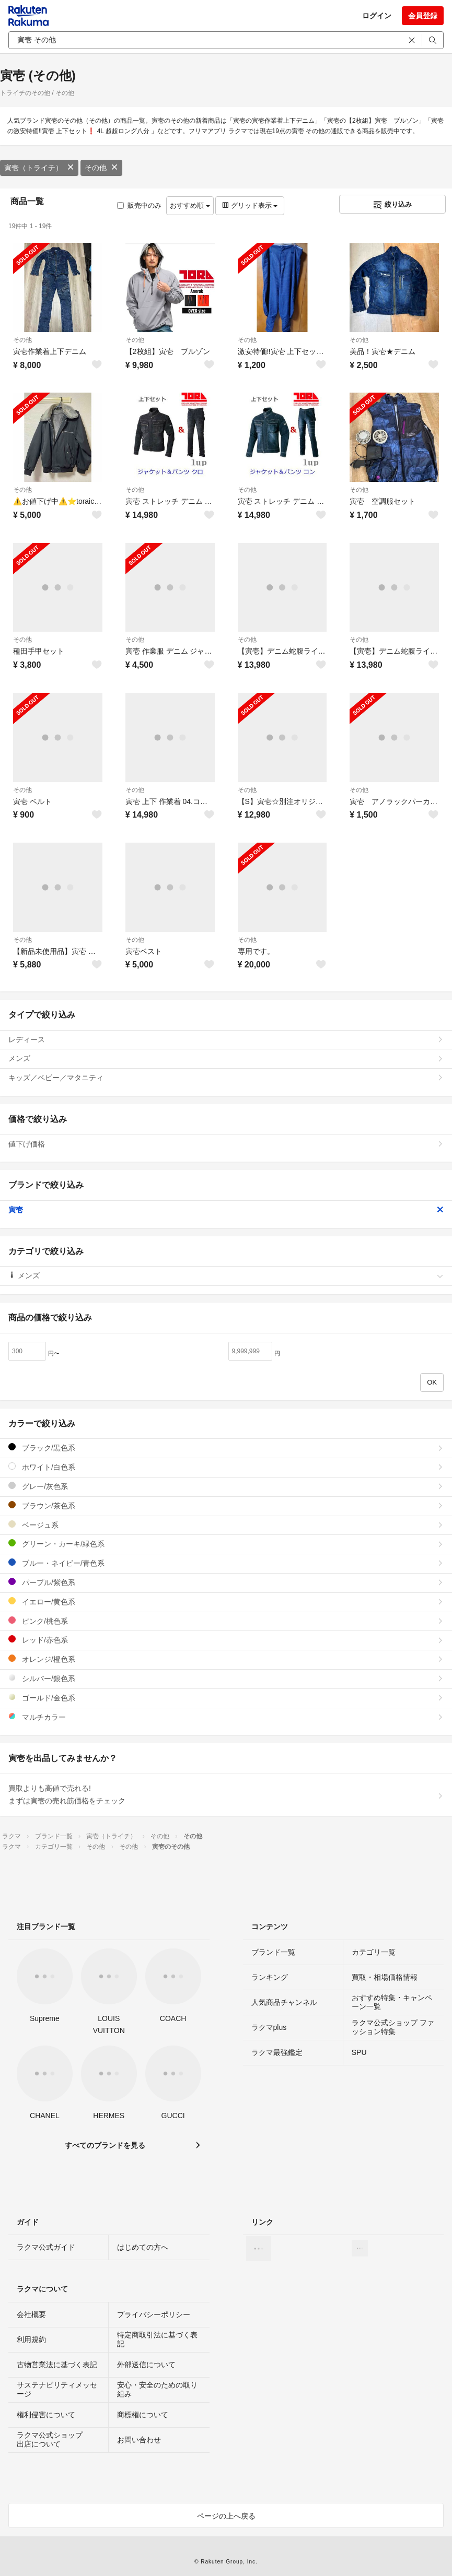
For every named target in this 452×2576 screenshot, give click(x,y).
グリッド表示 (249, 205)
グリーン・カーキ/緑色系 (226, 1543)
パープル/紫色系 (226, 1582)
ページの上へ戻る (226, 2516)
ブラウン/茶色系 (226, 1505)
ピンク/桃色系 (226, 1620)
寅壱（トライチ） (39, 167)
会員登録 (422, 15)
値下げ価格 (226, 1144)
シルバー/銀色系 (226, 1678)
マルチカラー (226, 1716)
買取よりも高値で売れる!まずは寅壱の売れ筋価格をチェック (226, 1794)
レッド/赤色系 (226, 1639)
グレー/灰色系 (226, 1486)
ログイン (376, 15)
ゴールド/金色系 (226, 1697)
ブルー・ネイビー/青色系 (226, 1562)
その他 (101, 167)
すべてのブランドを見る (105, 2145)
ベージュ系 (226, 1524)
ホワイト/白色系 (226, 1466)
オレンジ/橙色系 (226, 1659)
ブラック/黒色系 (226, 1447)
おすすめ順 (190, 205)
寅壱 (226, 1210)
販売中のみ (139, 205)
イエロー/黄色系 (226, 1601)
